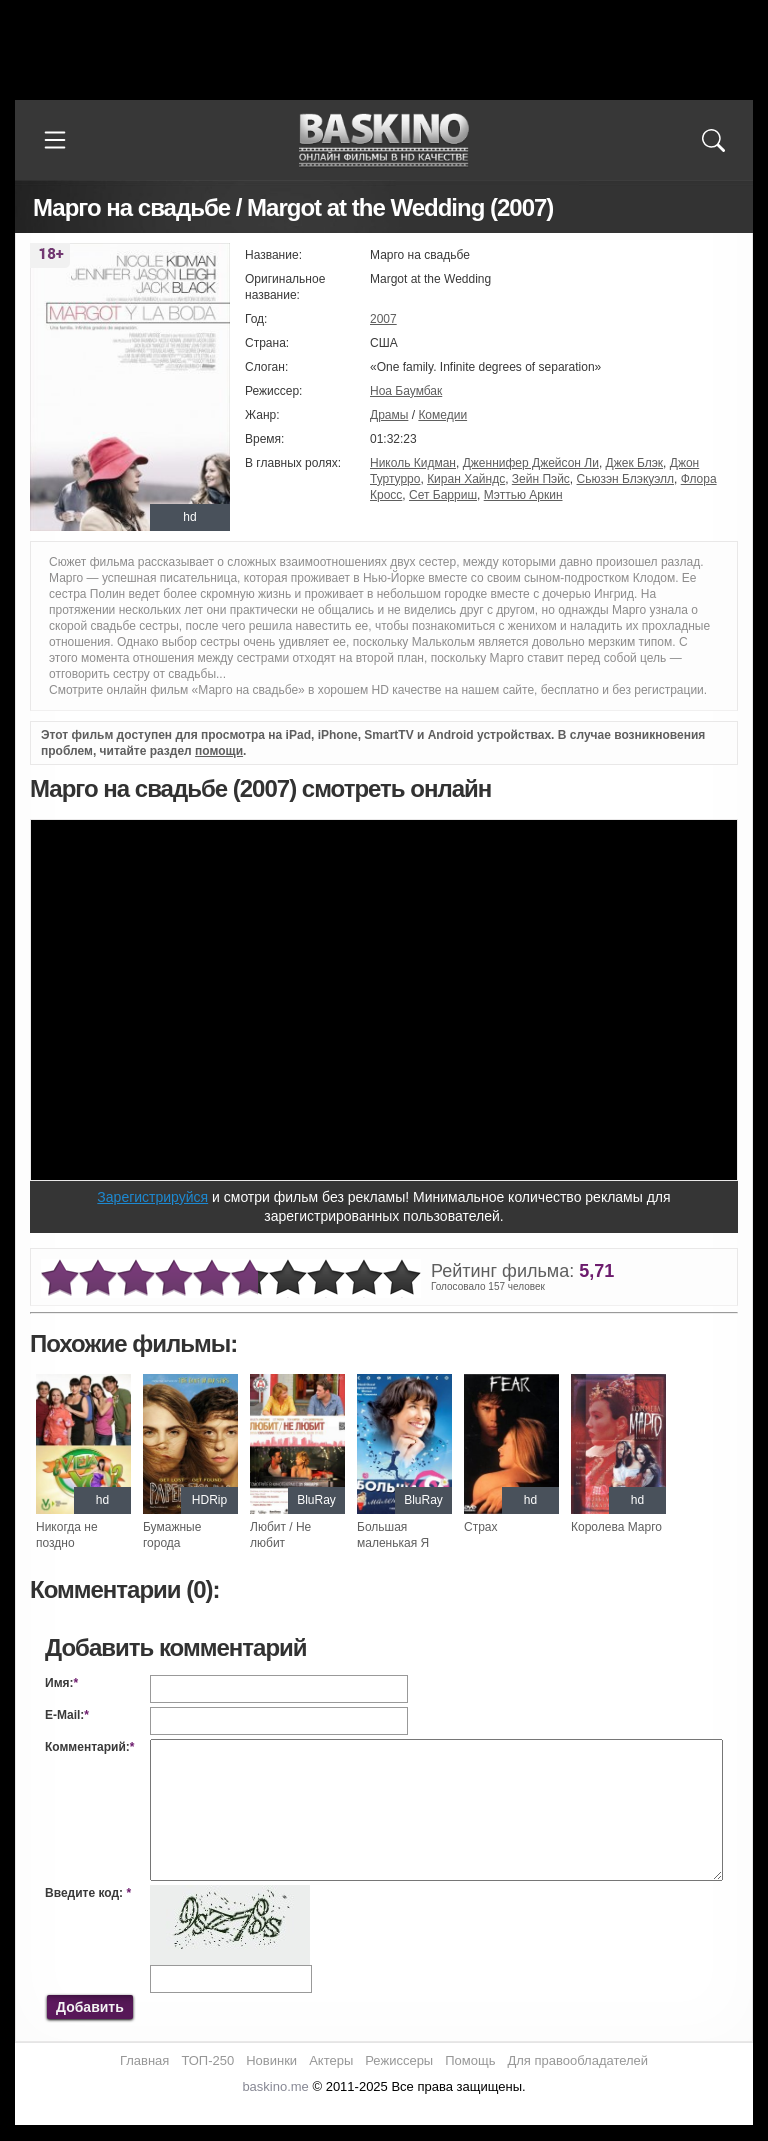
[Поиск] (713, 140)
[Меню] (55, 140)
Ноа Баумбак (406, 391)
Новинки (271, 2076)
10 (402, 1278)
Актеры (331, 2076)
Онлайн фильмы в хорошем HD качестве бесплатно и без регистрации (384, 140)
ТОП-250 (207, 2076)
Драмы (389, 415)
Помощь (470, 2076)
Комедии (442, 415)
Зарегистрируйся (152, 1197)
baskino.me (275, 2102)
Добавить (90, 2007)
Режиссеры (399, 2076)
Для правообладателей (577, 2076)
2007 (383, 319)
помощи (219, 751)
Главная (144, 2076)
